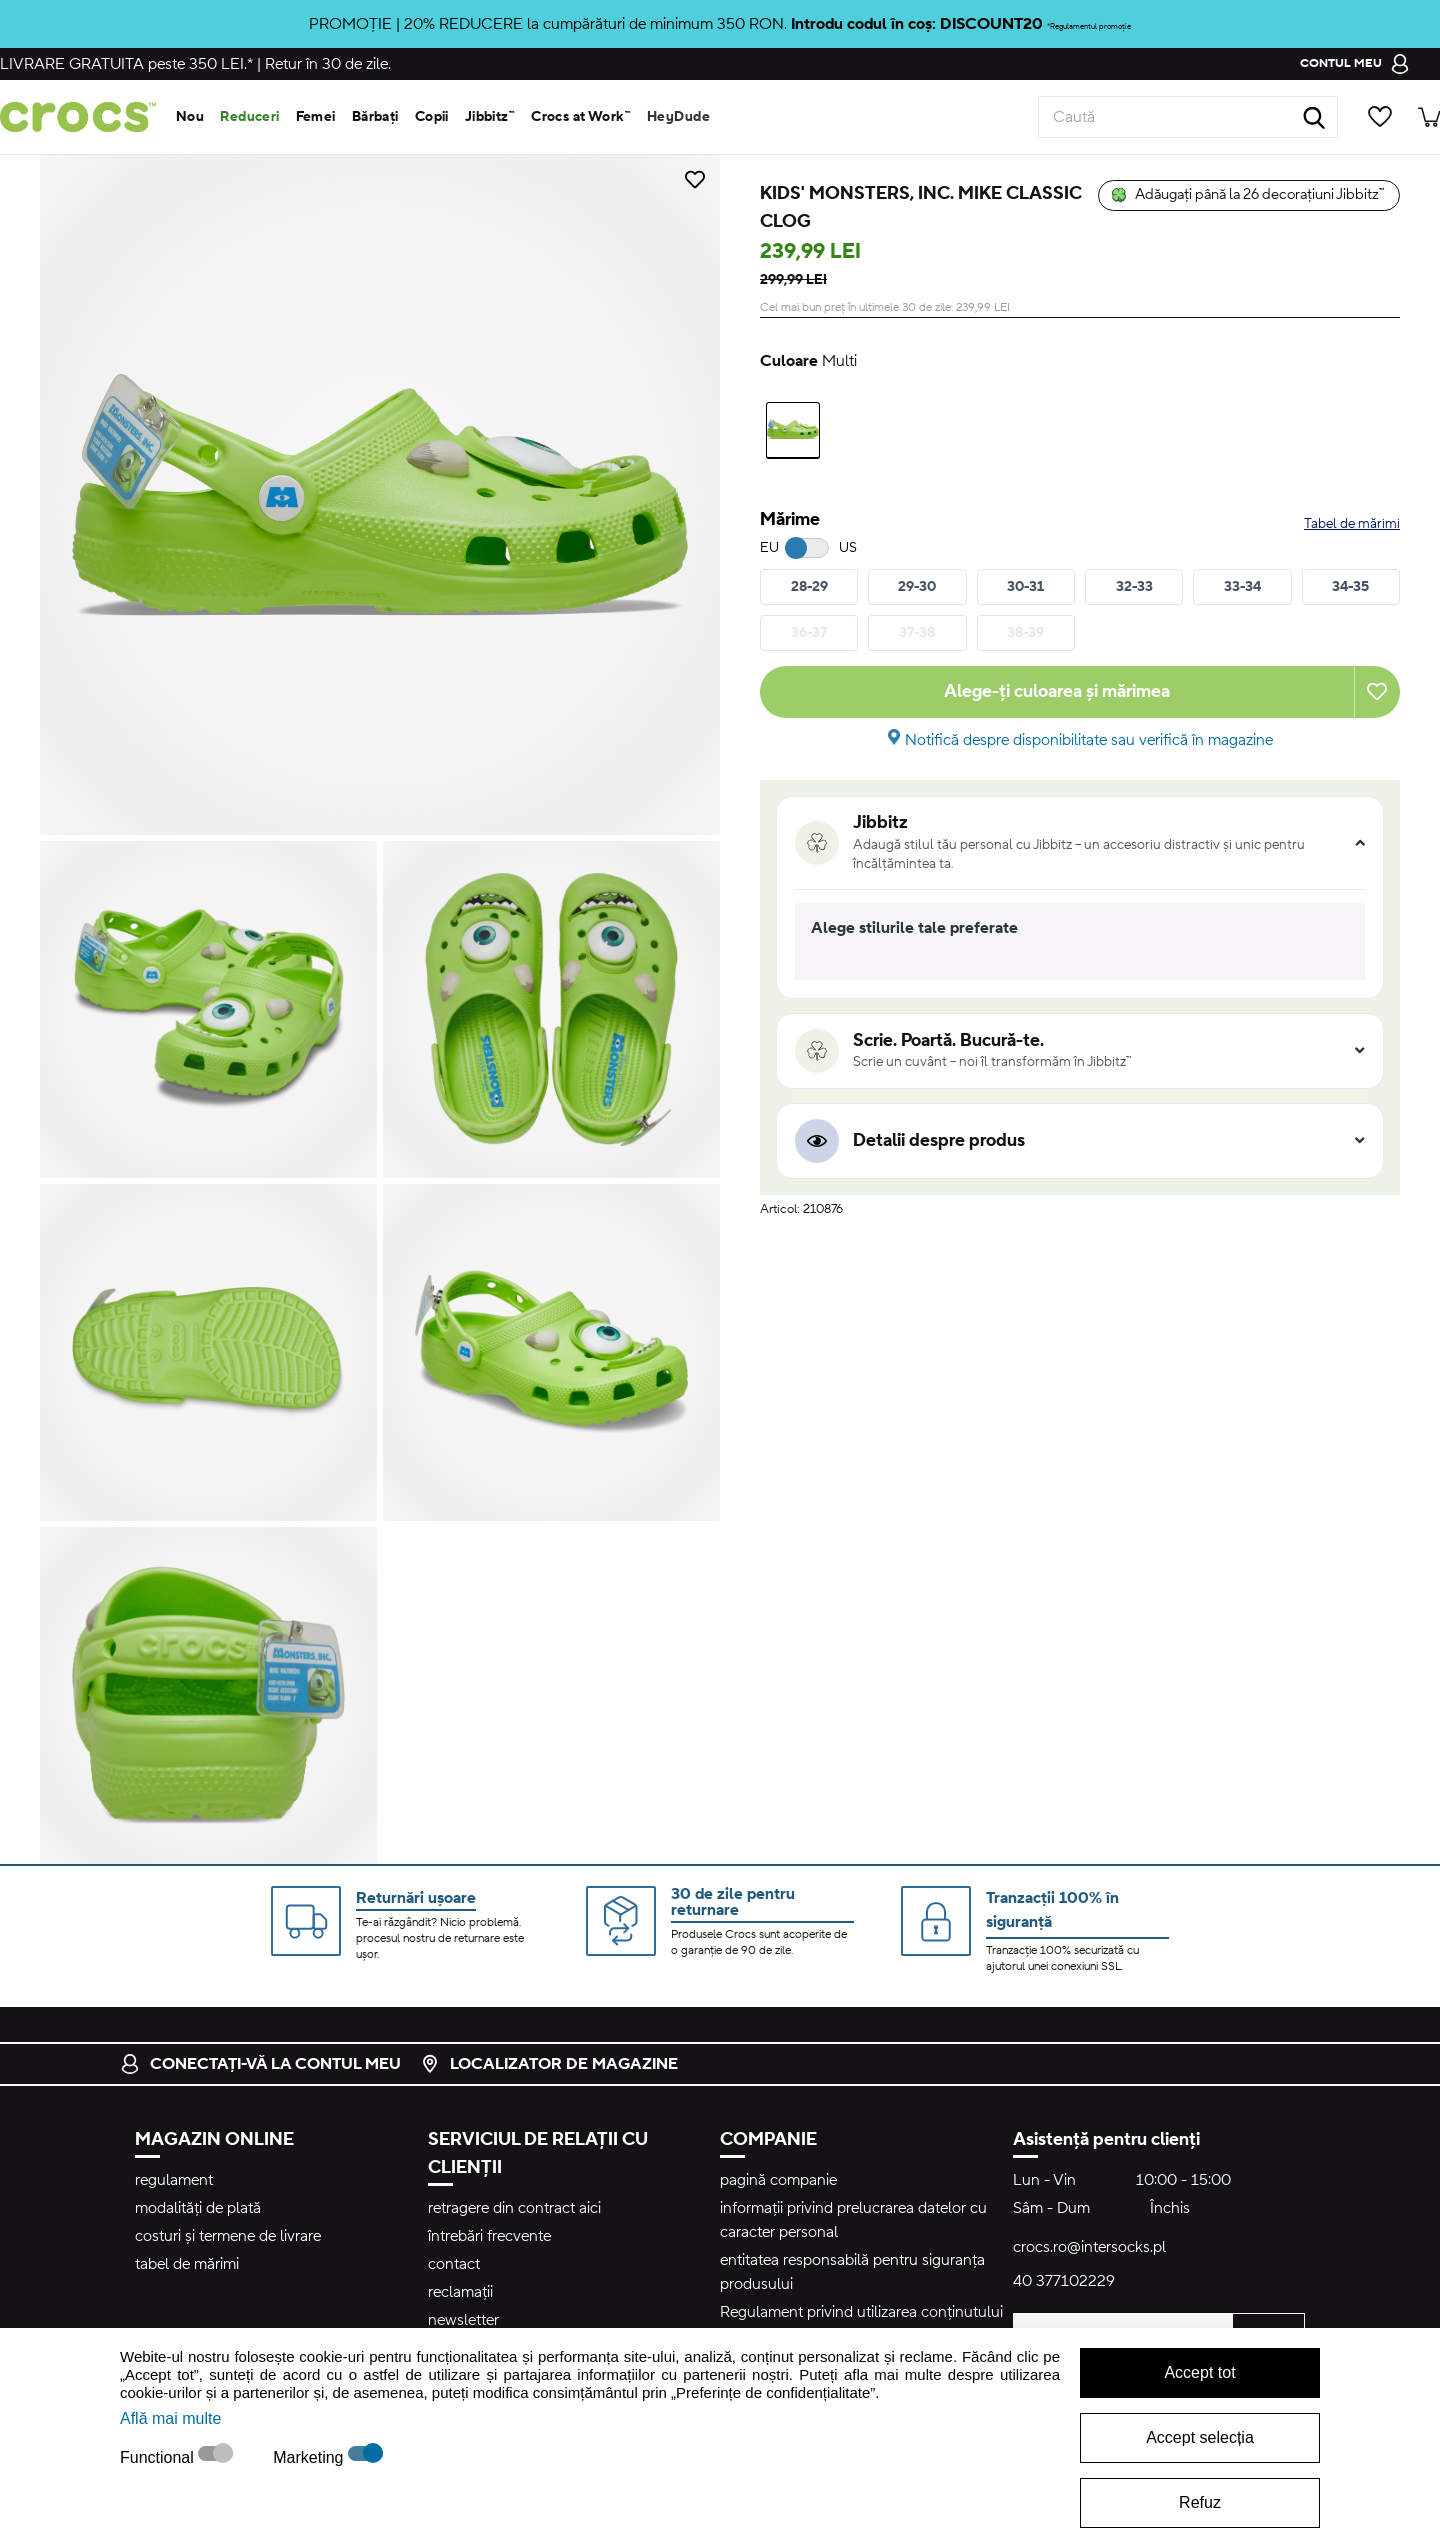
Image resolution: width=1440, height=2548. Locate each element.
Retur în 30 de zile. (328, 64)
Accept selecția (1200, 2437)
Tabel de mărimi (1352, 524)
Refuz (1200, 2502)
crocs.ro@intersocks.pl (1089, 2247)
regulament (174, 2180)
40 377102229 (1064, 2281)
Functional (159, 2457)
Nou (190, 117)
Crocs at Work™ (581, 117)
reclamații (460, 2292)
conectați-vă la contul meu (260, 2064)
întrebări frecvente (489, 2236)
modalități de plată (198, 2208)
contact (454, 2264)
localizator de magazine (549, 2064)
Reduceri (249, 117)
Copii (432, 117)
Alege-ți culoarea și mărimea (1057, 691)
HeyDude (678, 117)
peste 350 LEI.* (126, 64)
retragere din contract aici (514, 2208)
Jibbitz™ (490, 117)
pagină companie (778, 2180)
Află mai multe (170, 2418)
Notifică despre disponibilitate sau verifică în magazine (1089, 740)
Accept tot (1199, 2372)
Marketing (310, 2457)
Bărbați (375, 117)
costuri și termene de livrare (228, 2236)
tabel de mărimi (187, 2264)
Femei (316, 117)
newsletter (463, 2320)
